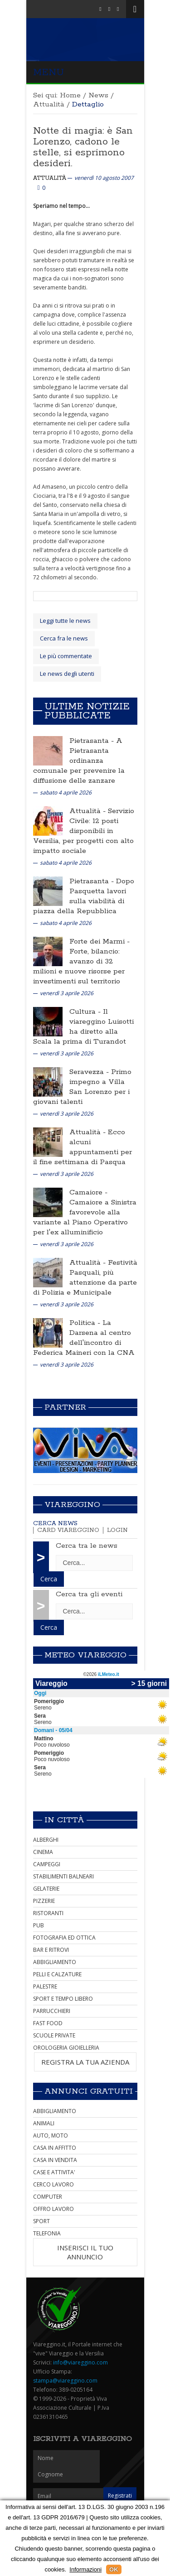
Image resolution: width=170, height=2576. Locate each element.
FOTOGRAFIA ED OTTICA (64, 1937)
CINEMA (43, 1852)
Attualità (48, 104)
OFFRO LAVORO (53, 2209)
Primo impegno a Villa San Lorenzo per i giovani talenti (82, 1087)
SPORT (41, 2221)
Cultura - (86, 1011)
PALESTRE (45, 1986)
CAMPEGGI (46, 1864)
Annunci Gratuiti (88, 2091)
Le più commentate (66, 656)
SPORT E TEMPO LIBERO (63, 1999)
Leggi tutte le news (65, 620)
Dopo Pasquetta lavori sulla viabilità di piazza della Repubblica (83, 896)
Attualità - (88, 811)
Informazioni (85, 2569)
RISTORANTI (48, 1913)
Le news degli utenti (67, 673)
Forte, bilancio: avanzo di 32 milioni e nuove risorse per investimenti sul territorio (79, 966)
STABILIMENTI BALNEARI (63, 1876)
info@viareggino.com (80, 2362)
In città (64, 1820)
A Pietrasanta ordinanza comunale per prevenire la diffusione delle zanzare (79, 760)
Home (70, 95)
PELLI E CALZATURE (57, 1974)
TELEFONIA (47, 2233)
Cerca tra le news (86, 1545)
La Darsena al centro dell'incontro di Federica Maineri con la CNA (84, 1338)
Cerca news (55, 1523)
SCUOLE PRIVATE (54, 2035)
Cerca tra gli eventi (89, 1594)
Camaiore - (88, 1192)
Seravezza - (90, 1072)
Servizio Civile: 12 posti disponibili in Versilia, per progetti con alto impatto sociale (83, 831)
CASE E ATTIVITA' (54, 2172)
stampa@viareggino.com (65, 2380)
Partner (65, 1407)
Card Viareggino (68, 1530)
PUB (38, 1925)
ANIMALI (43, 2123)
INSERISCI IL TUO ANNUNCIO (85, 2252)
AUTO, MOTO (50, 2135)
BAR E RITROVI (51, 1950)
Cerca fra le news (64, 638)
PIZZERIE (44, 1901)
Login (117, 1530)
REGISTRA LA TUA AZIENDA (85, 2061)
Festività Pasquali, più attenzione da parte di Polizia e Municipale (85, 1277)
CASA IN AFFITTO (54, 2148)
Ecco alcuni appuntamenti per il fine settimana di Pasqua (82, 1147)
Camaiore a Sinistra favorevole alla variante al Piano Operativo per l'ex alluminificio (84, 1217)
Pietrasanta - (92, 741)
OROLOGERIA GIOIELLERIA (66, 2047)
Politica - (85, 1323)
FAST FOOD (48, 2023)
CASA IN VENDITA (55, 2160)
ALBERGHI (45, 1840)
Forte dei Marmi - (99, 941)
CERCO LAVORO (53, 2184)
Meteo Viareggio (85, 1655)
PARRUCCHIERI (51, 2011)
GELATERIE (46, 1888)
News (98, 95)
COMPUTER (47, 2196)
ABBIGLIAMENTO (54, 1962)
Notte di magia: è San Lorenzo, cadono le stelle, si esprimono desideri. (83, 147)
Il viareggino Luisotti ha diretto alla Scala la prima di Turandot (83, 1026)
